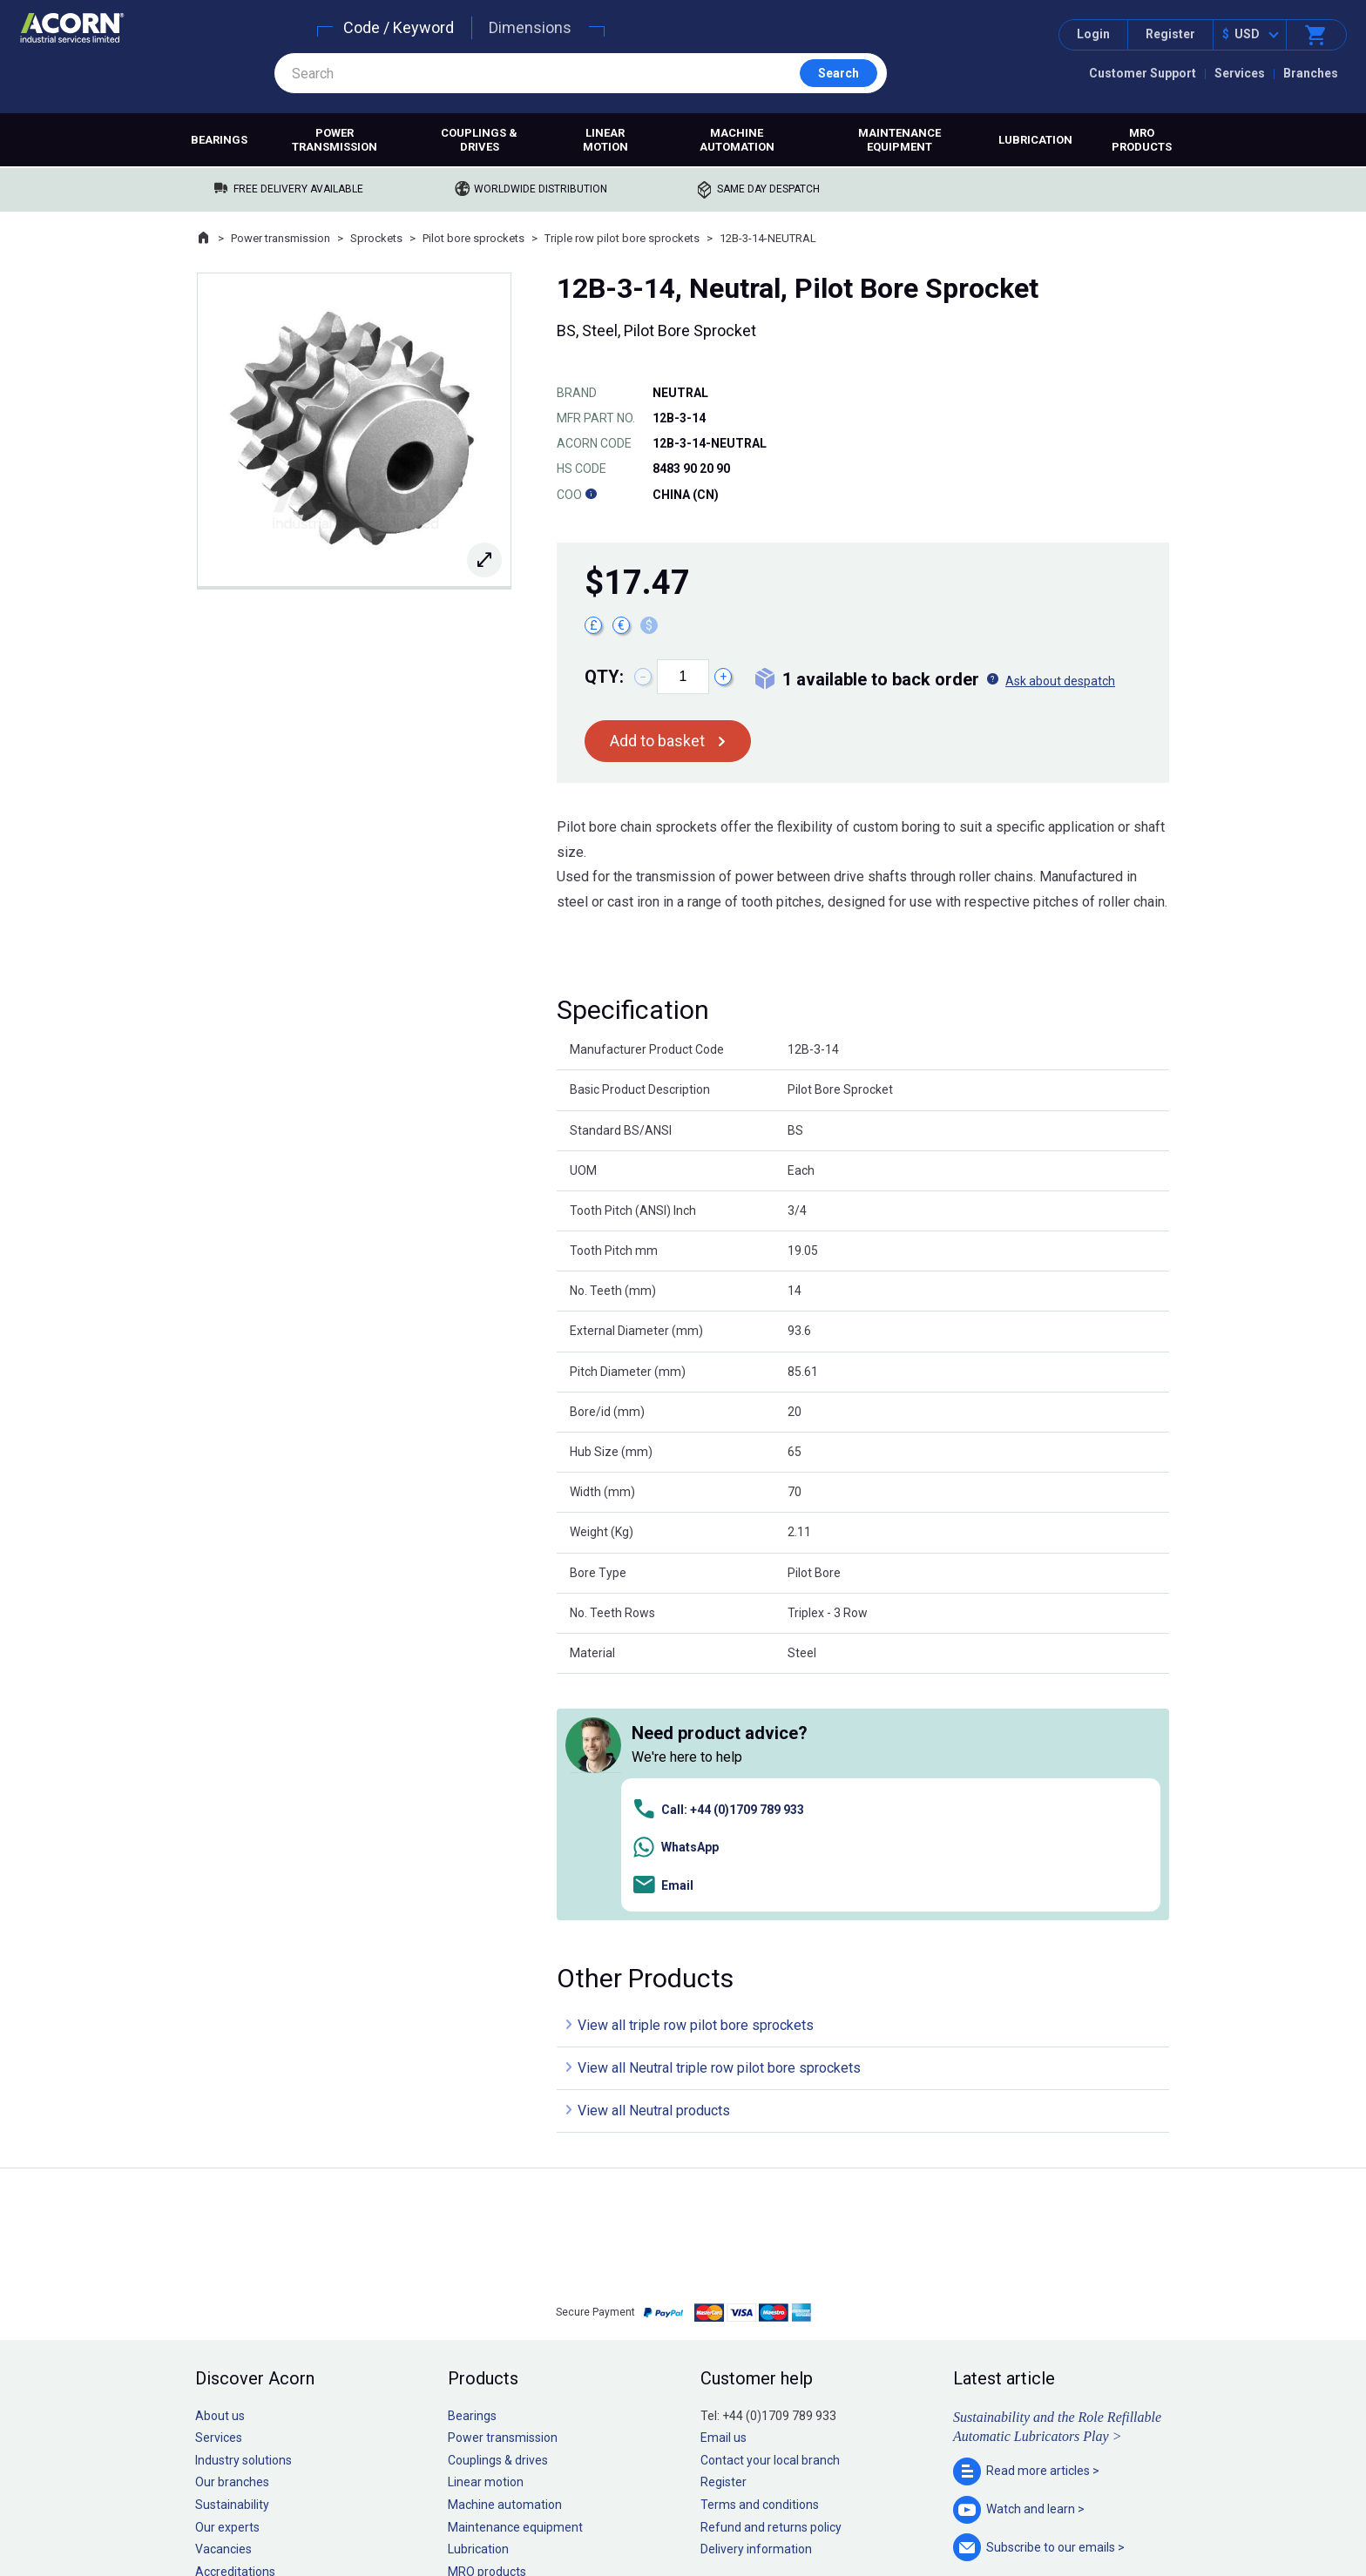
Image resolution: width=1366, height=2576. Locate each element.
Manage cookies (780, 2510)
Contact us (1226, 2528)
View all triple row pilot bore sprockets (696, 1779)
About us (220, 2169)
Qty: (604, 676)
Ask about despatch (1060, 681)
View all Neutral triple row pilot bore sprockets (719, 1822)
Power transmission (334, 139)
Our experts (227, 2281)
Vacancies (223, 2303)
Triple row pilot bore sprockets (622, 238)
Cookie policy (700, 2510)
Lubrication (1035, 139)
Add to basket (657, 741)
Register (1170, 34)
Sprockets (376, 238)
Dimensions (530, 27)
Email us (723, 2192)
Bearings (219, 139)
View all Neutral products (654, 1865)
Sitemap (565, 2510)
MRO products (1142, 139)
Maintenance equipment (899, 139)
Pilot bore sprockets (473, 238)
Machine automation (737, 139)
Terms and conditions (759, 2259)
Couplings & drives (479, 139)
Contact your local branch (770, 2214)
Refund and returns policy (771, 2281)
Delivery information (756, 2303)
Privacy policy (626, 2510)
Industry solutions (243, 2214)
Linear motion (605, 139)
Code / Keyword (398, 27)
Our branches (232, 2236)
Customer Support (1142, 73)
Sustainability (232, 2259)
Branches (1310, 73)
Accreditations (235, 2325)
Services (1239, 73)
